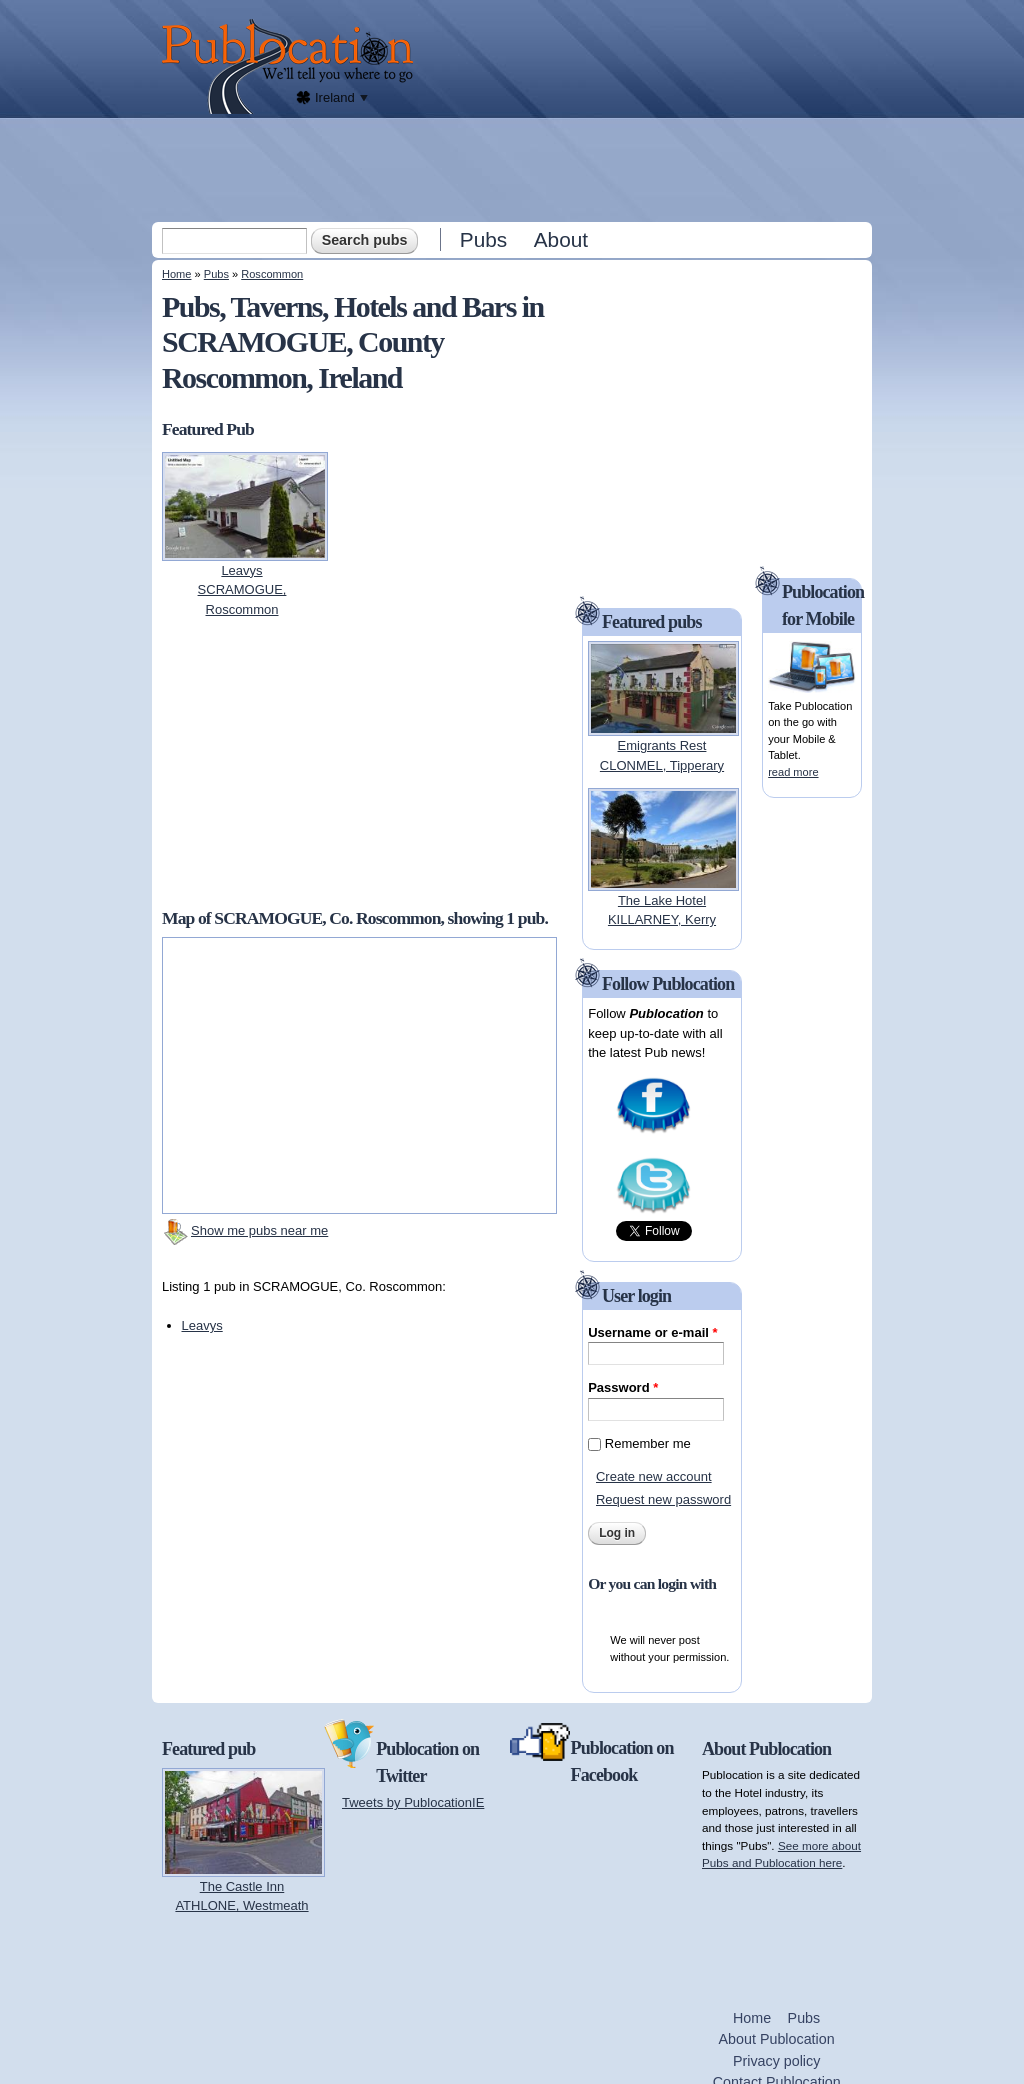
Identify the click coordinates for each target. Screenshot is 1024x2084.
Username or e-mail (652, 1332)
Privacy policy (776, 2061)
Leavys (202, 1325)
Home (176, 274)
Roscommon (272, 274)
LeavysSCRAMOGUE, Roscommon (242, 590)
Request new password (663, 1499)
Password (623, 1387)
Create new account (654, 1476)
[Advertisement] (514, 169)
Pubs (483, 239)
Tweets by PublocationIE (413, 1802)
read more (793, 772)
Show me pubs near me (259, 1230)
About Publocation (777, 2039)
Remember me (648, 1443)
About (561, 239)
